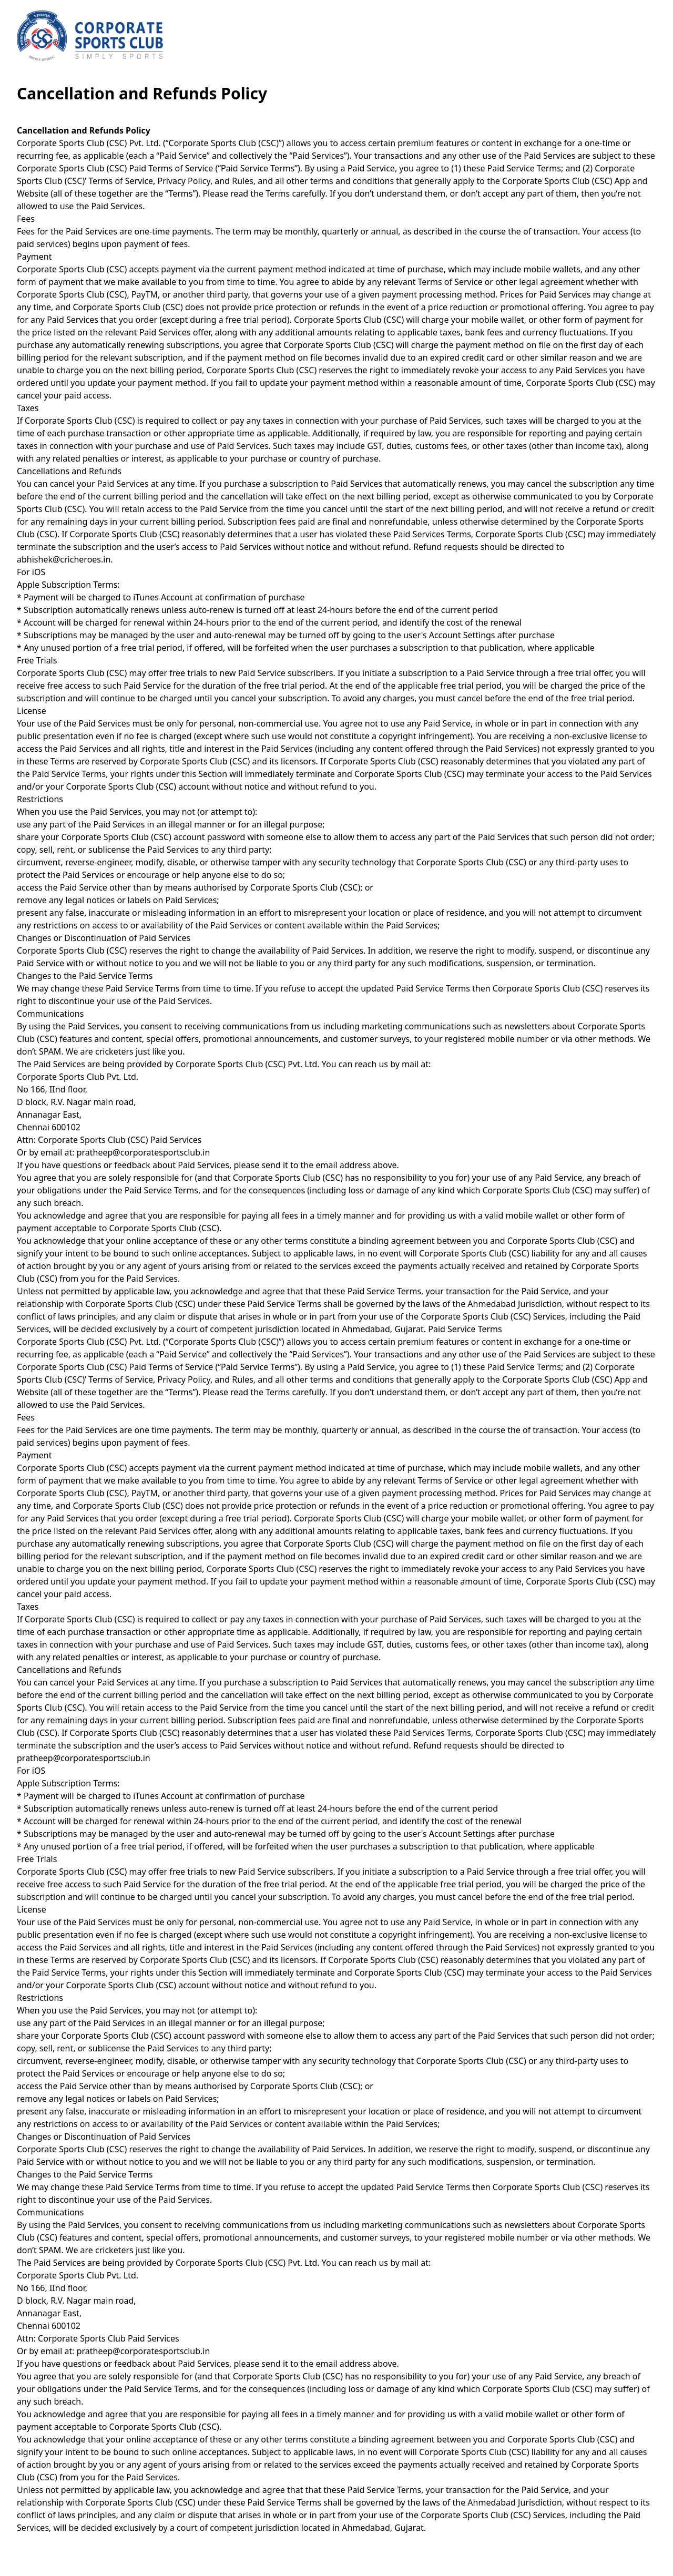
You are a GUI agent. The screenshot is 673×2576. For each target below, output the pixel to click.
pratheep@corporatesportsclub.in (143, 1152)
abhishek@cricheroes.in (63, 559)
